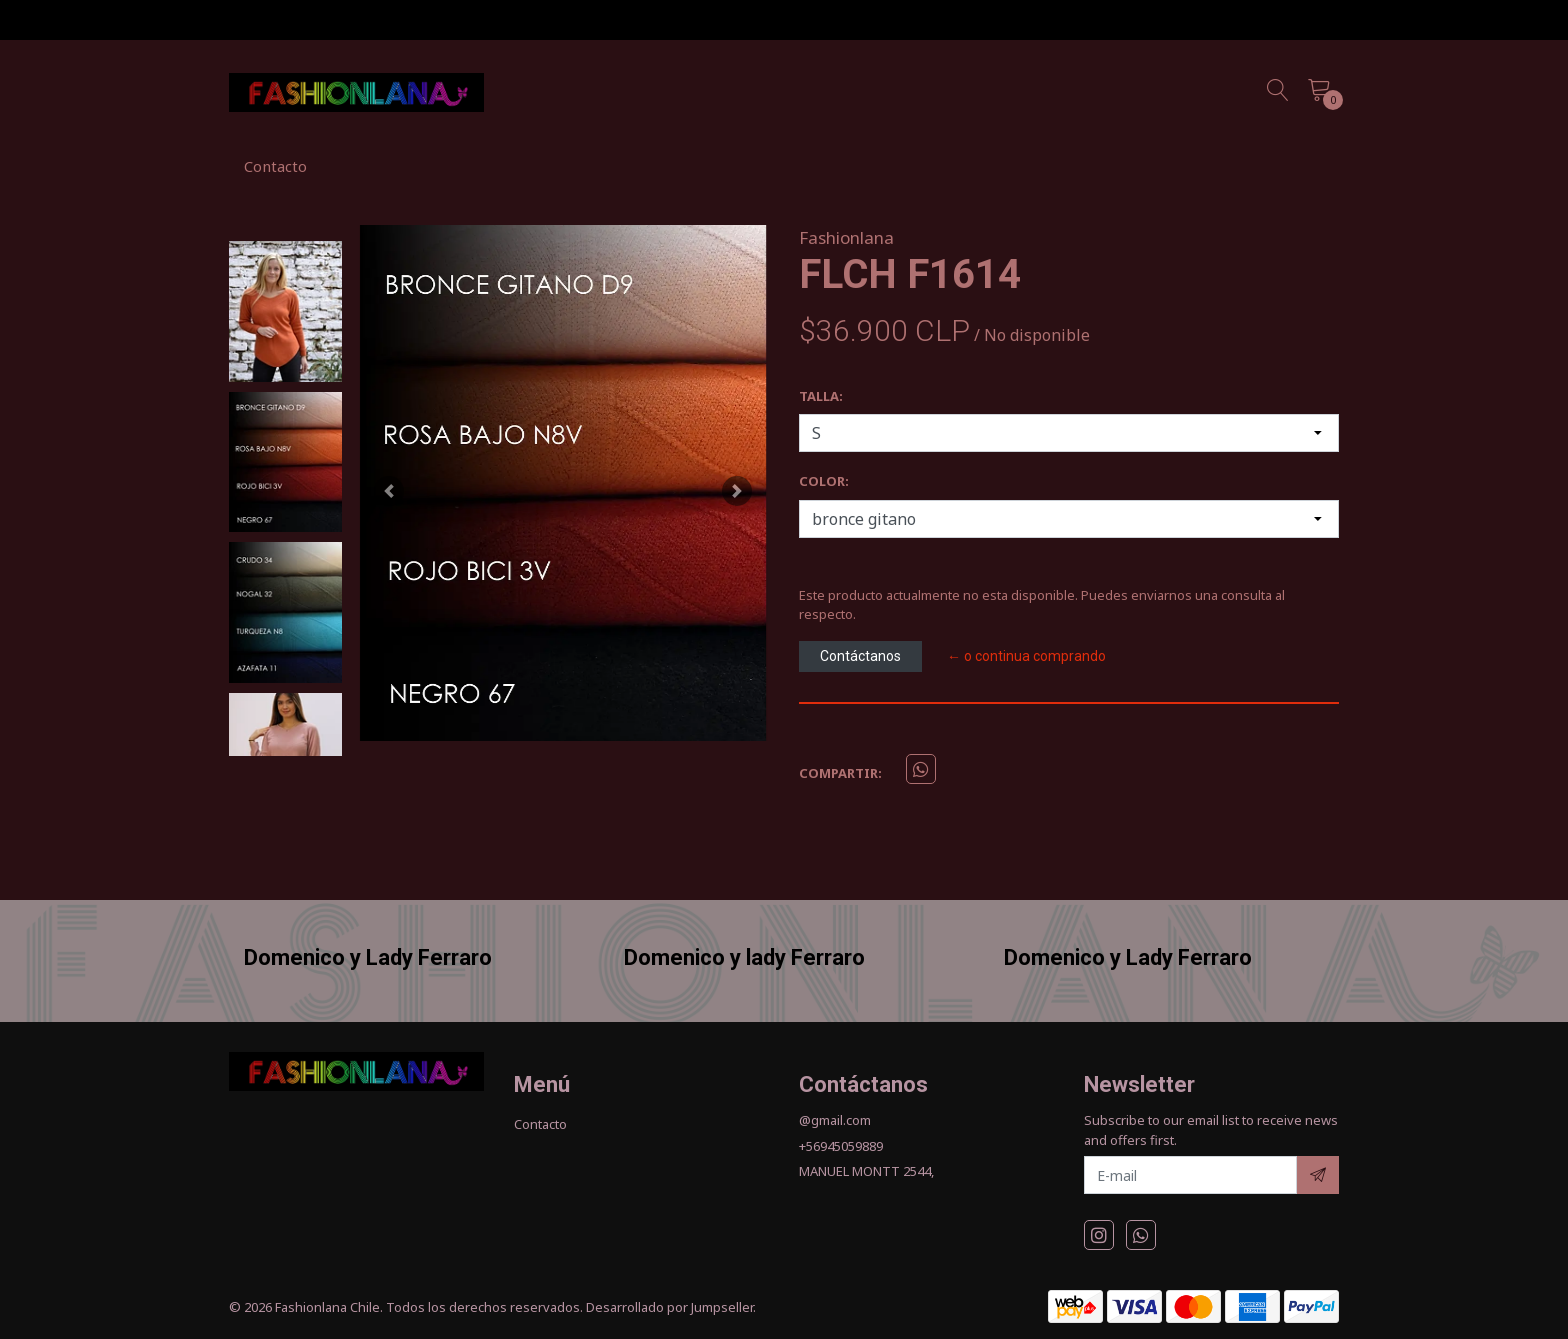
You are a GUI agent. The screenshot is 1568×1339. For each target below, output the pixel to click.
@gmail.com (835, 1120)
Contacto (275, 166)
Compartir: (840, 773)
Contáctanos (860, 656)
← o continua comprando (1026, 656)
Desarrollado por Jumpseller (669, 1307)
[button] (389, 490)
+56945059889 (841, 1146)
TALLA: (821, 396)
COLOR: (824, 481)
